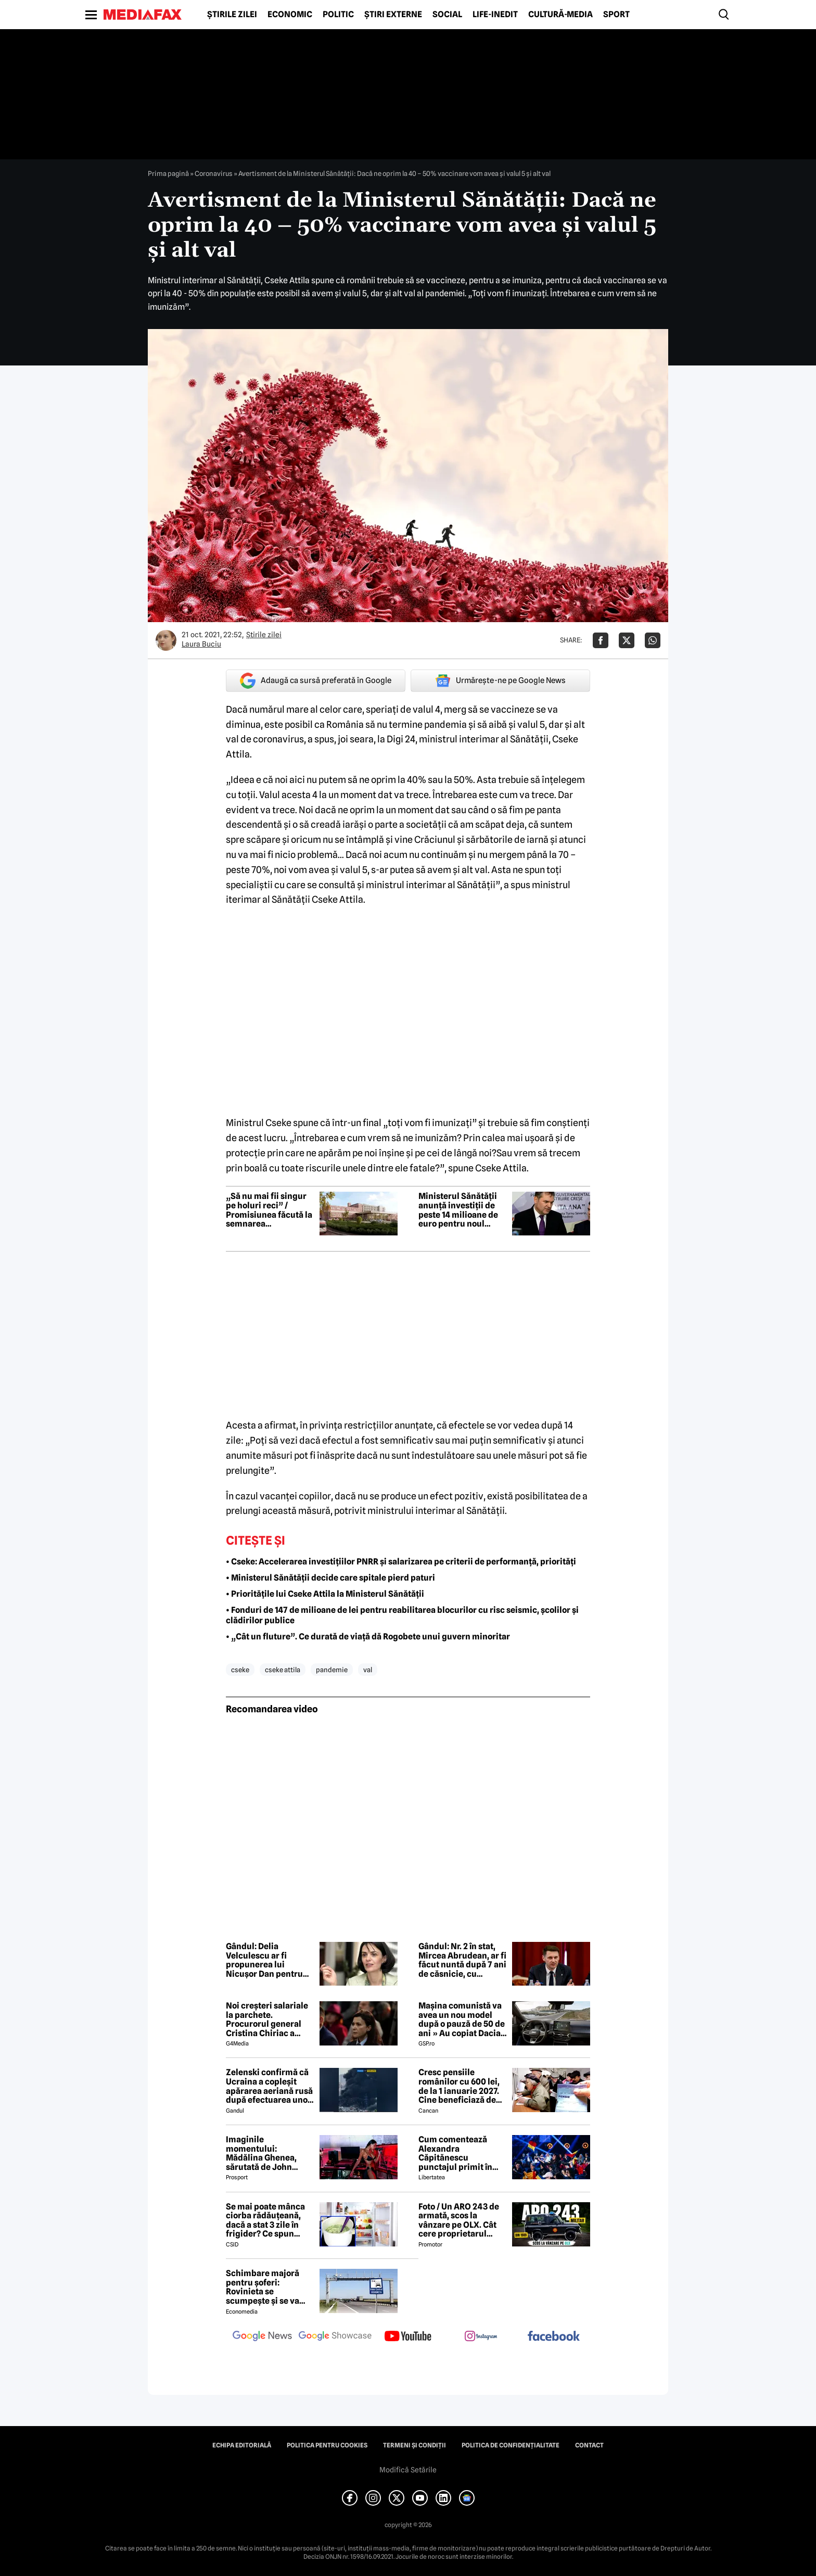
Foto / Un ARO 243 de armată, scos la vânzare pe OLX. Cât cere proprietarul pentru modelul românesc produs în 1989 (458, 2220)
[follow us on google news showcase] (335, 2337)
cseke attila (282, 1669)
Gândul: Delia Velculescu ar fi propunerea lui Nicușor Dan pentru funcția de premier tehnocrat (264, 1960)
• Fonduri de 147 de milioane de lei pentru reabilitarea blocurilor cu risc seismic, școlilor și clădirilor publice (402, 1615)
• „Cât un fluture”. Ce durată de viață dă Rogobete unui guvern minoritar (368, 1636)
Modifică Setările (408, 2470)
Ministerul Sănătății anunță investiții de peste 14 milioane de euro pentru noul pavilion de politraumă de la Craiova (458, 1210)
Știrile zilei (232, 14)
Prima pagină (168, 173)
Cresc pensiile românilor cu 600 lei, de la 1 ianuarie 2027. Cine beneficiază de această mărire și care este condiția (461, 2086)
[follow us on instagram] (480, 2337)
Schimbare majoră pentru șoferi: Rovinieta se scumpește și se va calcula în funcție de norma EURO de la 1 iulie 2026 (265, 2287)
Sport (616, 14)
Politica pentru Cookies (327, 2445)
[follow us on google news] (262, 2337)
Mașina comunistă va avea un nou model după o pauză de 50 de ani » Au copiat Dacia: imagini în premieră (461, 2019)
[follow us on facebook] (553, 2337)
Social (447, 14)
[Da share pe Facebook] (600, 640)
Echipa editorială (241, 2445)
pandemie (332, 1669)
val (367, 1669)
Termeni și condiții (414, 2445)
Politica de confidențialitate (510, 2445)
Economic (289, 14)
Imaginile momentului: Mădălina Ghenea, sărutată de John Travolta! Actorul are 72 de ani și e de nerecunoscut (266, 2153)
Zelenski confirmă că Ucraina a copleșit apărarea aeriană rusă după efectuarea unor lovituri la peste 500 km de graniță (269, 2086)
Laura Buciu (201, 644)
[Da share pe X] (626, 640)
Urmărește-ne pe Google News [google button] (500, 680)
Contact (589, 2445)
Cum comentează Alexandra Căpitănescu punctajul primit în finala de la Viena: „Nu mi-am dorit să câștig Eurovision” (462, 2153)
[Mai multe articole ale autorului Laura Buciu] (166, 640)
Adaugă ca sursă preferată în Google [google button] (315, 681)
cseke (240, 1669)
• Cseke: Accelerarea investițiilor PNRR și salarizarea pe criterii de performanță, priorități (401, 1562)
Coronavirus (214, 173)
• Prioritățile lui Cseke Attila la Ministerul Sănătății (325, 1594)
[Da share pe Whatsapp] (652, 640)
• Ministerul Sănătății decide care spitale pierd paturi (330, 1578)
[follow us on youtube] (408, 2337)
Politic (338, 14)
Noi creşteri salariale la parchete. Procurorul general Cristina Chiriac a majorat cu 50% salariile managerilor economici (267, 2019)
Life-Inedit (495, 14)
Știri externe (393, 14)
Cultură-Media (560, 14)
